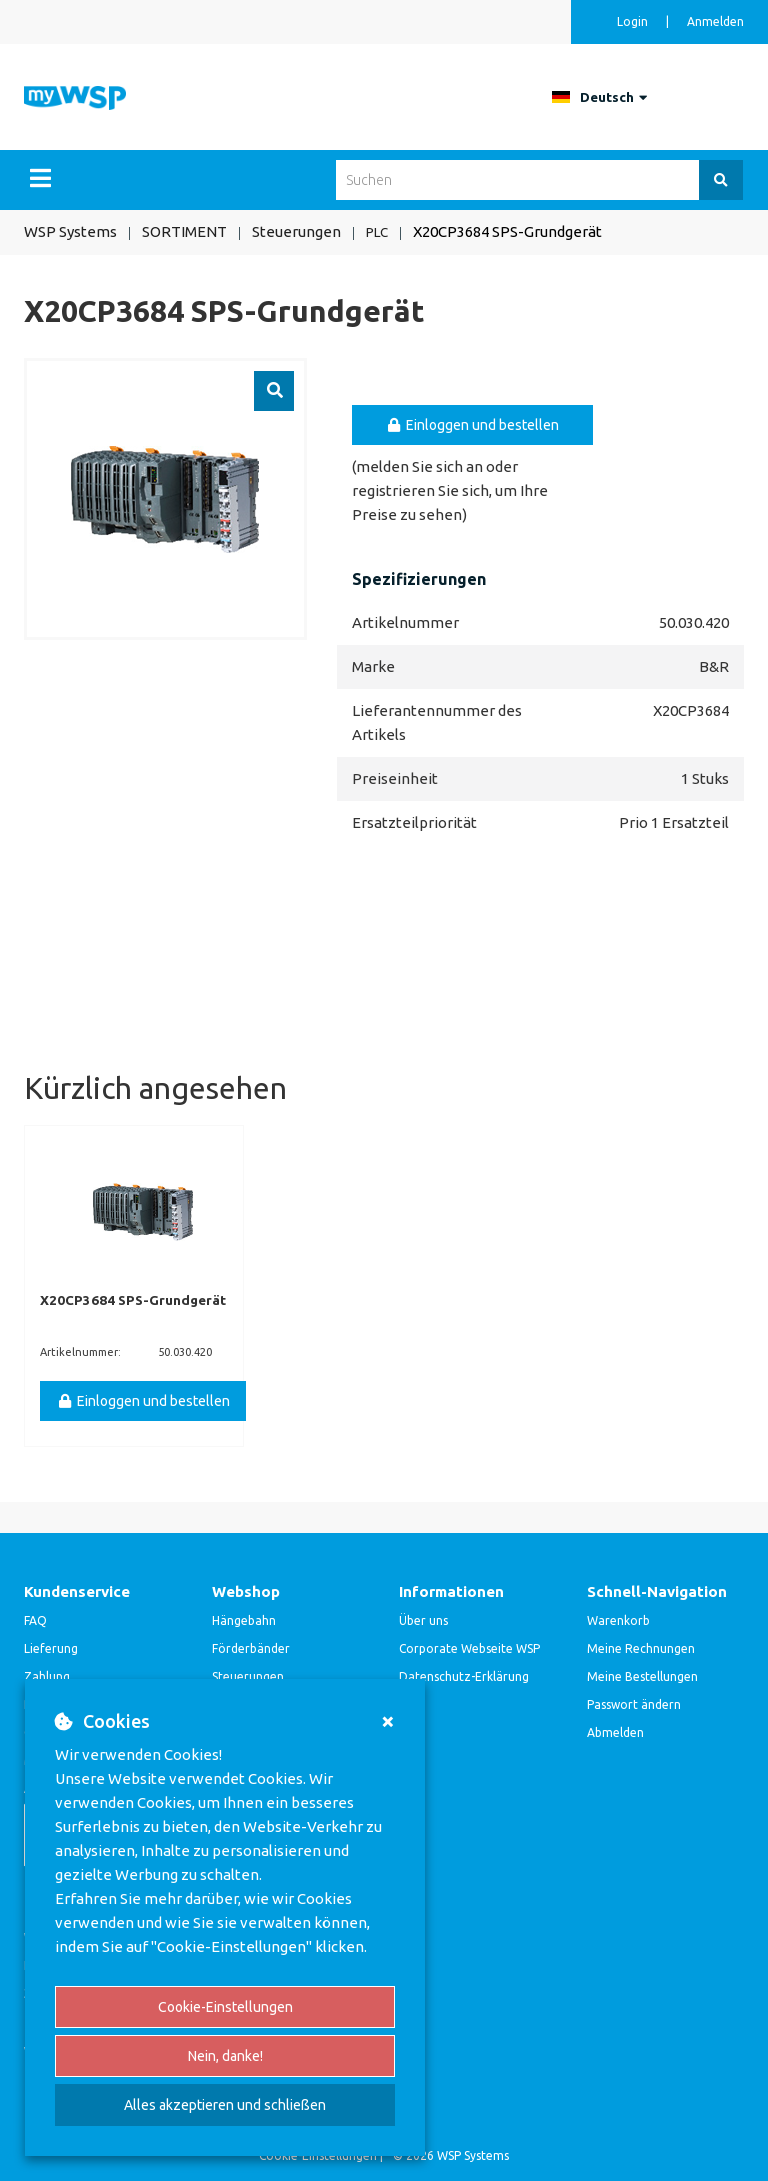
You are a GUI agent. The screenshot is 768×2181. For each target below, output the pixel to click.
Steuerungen (248, 1675)
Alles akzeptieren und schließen (225, 2105)
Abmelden (615, 1731)
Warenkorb (618, 1619)
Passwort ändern (634, 1703)
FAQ (35, 1619)
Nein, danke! (225, 2056)
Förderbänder (251, 1647)
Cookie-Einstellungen (225, 2007)
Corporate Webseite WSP (469, 1647)
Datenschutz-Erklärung (464, 1675)
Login (634, 21)
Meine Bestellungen (642, 1675)
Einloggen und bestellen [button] (473, 424)
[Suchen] (721, 180)
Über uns (423, 1619)
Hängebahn (244, 1619)
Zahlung (47, 1675)
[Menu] (40, 178)
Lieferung (51, 1647)
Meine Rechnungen (641, 1647)
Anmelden (715, 21)
